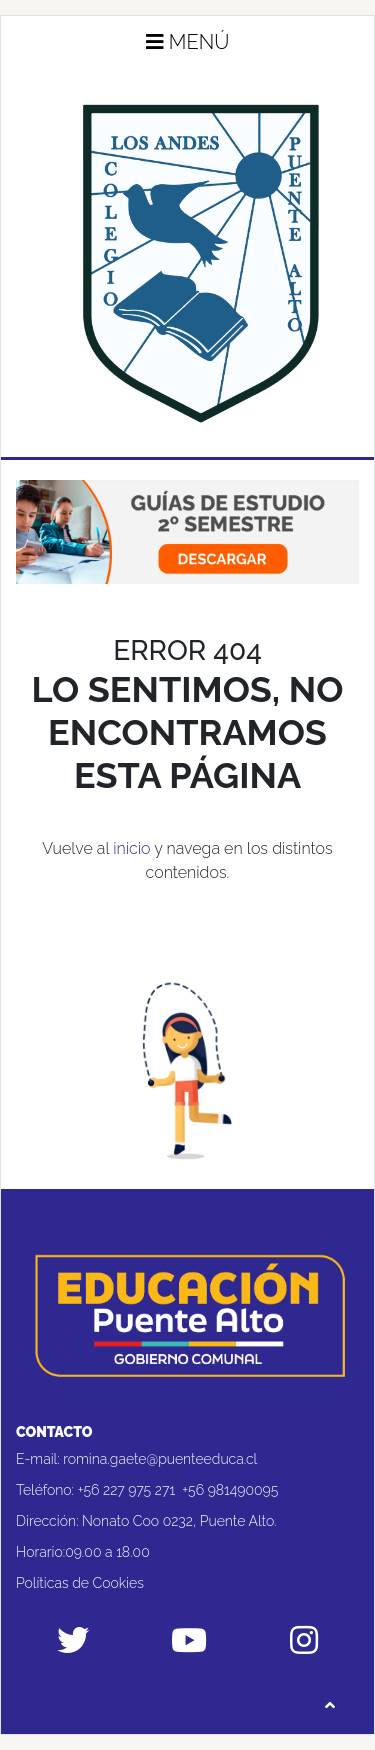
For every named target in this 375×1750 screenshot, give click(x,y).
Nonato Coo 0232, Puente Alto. (179, 1521)
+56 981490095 (230, 1490)
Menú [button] (188, 42)
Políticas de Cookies (80, 1583)
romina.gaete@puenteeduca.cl (160, 1459)
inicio (131, 848)
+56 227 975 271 (126, 1490)
